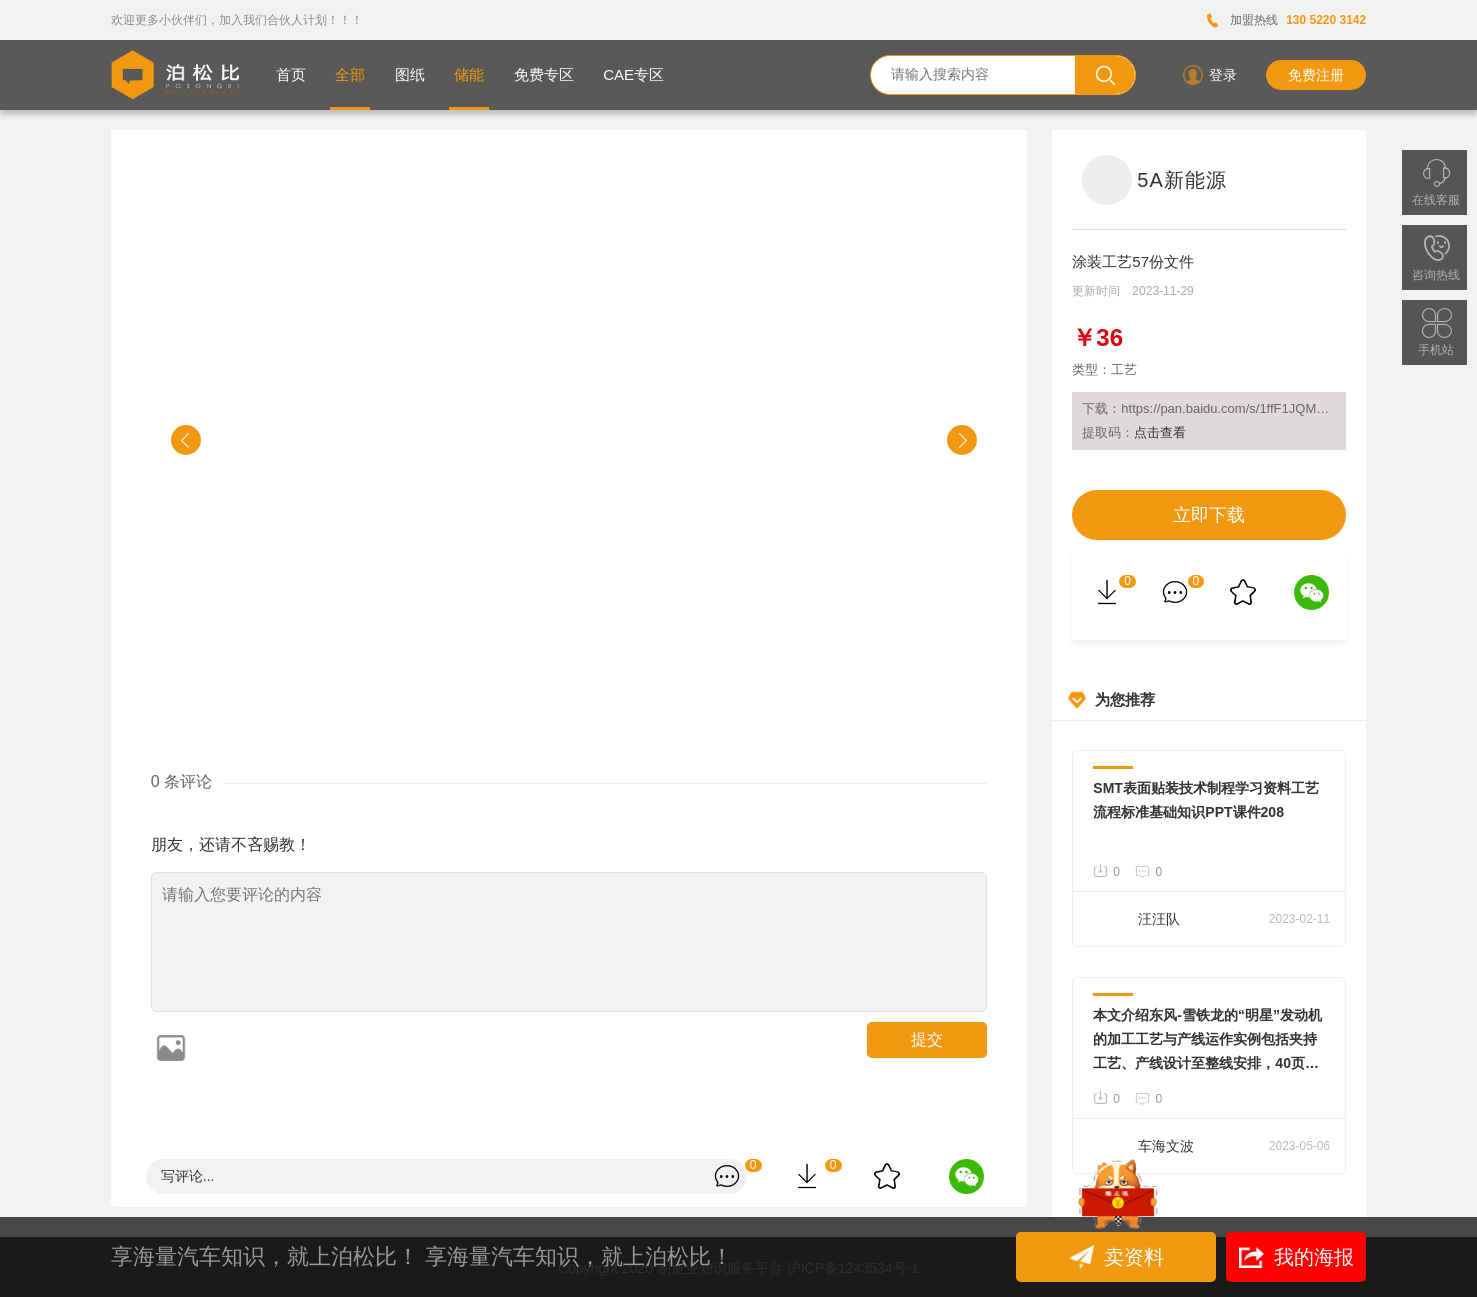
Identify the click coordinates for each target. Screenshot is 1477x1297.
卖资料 (1119, 1257)
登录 (1208, 75)
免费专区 (544, 74)
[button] (186, 440)
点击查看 (1160, 432)
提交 (927, 1039)
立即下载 (1209, 515)
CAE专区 (633, 74)
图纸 (410, 74)
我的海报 (1296, 1257)
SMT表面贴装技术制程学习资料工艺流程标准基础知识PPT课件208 (1206, 800)
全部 (350, 74)
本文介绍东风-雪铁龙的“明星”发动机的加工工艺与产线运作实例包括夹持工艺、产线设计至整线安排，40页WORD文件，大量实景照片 (1207, 1041)
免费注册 (1316, 75)
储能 (469, 74)
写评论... (188, 1176)
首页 (291, 74)
